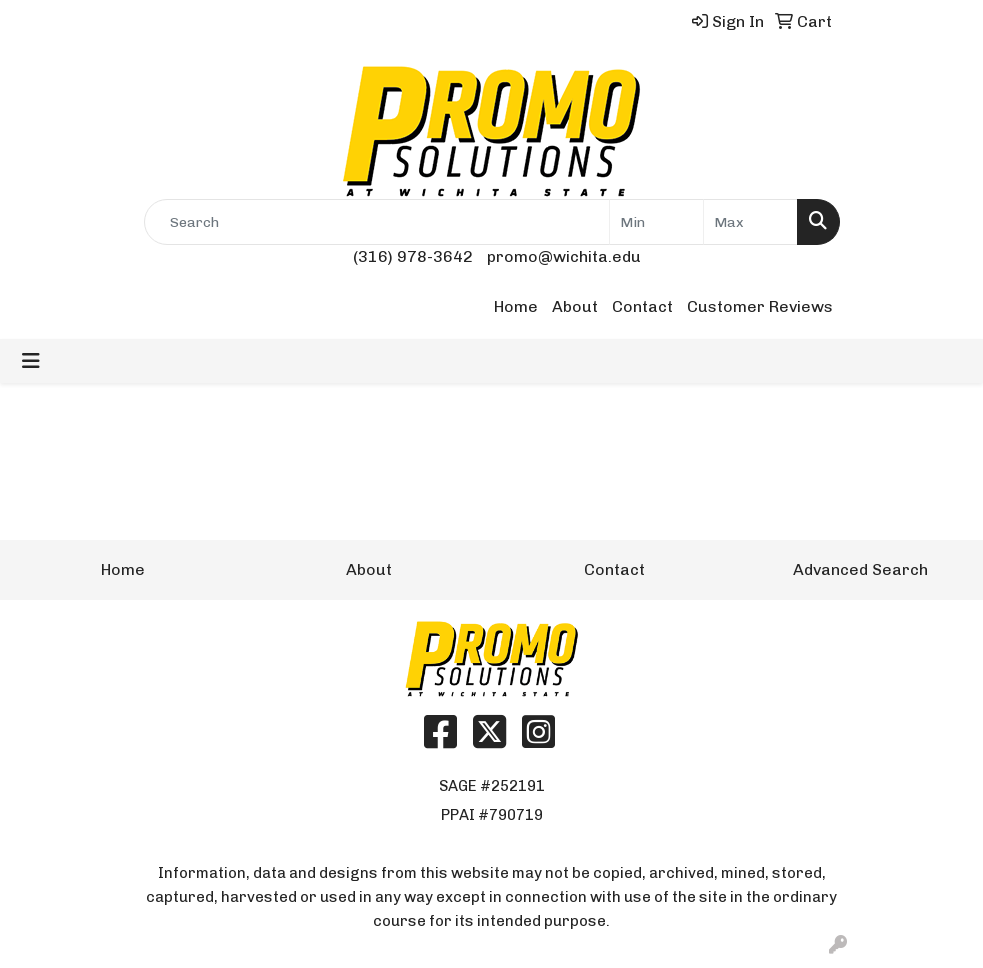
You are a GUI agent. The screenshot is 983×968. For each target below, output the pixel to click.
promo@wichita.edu (564, 256)
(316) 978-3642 (413, 256)
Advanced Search (860, 569)
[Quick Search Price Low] (656, 222)
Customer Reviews (760, 306)
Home (516, 306)
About (575, 306)
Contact (642, 306)
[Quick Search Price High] (750, 222)
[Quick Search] (377, 222)
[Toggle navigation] (31, 361)
